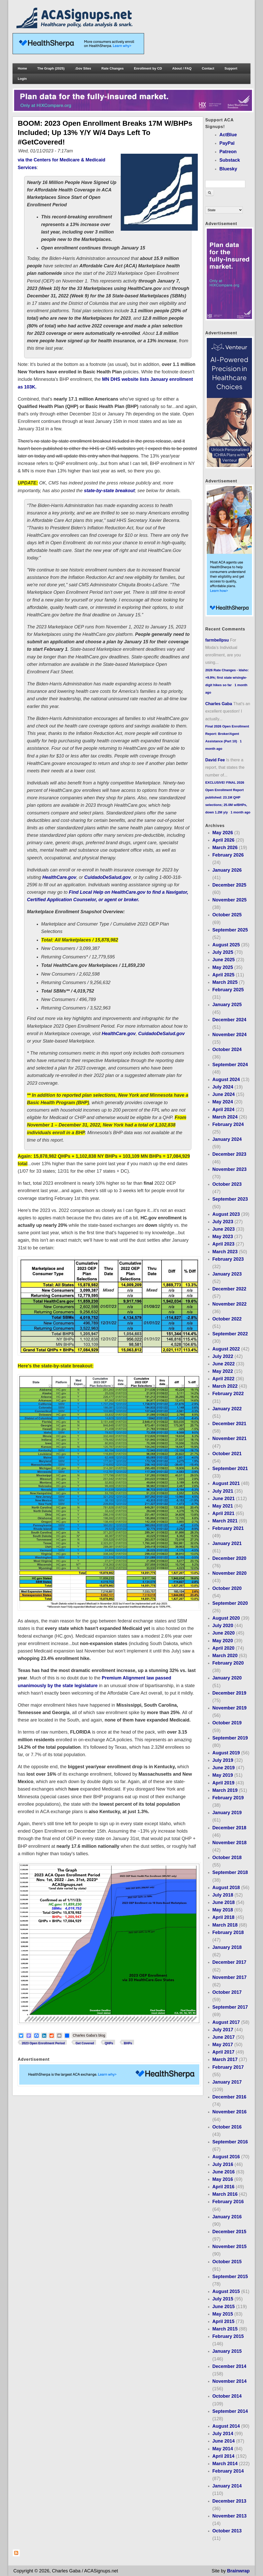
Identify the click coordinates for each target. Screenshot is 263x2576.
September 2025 (230, 929)
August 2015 (226, 2291)
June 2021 (223, 1498)
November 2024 (229, 1034)
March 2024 (225, 1117)
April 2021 (223, 1513)
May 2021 (222, 1506)
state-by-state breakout (109, 490)
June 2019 (223, 1767)
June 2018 (223, 1902)
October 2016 (227, 2127)
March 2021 (225, 1520)
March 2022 (225, 1386)
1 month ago (240, 812)
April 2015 (223, 2321)
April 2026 (223, 840)
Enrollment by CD (148, 68)
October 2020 (227, 1588)
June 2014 (223, 2441)
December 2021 (229, 1423)
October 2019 (227, 1722)
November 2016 (229, 2111)
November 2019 (229, 1707)
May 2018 (222, 1909)
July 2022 (222, 1356)
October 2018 (227, 1857)
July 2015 (222, 2298)
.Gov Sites (83, 68)
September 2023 (230, 1199)
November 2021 (229, 1438)
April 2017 (223, 2052)
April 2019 (223, 1782)
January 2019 (227, 1812)
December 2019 (229, 1693)
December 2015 (229, 2231)
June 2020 (223, 1633)
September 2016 (230, 2141)
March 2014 (225, 2463)
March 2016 (225, 2194)
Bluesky (228, 168)
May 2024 (222, 1101)
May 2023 (222, 1236)
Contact (208, 68)
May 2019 (222, 1775)
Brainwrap (238, 2570)
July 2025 (222, 952)
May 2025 (222, 967)
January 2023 (227, 1274)
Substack (229, 160)
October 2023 (227, 1184)
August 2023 (226, 1214)
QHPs (109, 2043)
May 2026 (222, 832)
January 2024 (227, 1139)
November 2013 (229, 2516)
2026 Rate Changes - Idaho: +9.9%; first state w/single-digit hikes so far (227, 677)
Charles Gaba (218, 703)
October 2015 (227, 2261)
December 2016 (229, 2096)
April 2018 (223, 1917)
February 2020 (228, 1663)
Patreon (228, 151)
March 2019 (225, 1790)
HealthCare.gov (59, 877)
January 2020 (227, 1677)
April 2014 (223, 2456)
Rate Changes (112, 68)
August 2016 (226, 2156)
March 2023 (225, 1251)
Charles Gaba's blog (89, 2035)
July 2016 (222, 2164)
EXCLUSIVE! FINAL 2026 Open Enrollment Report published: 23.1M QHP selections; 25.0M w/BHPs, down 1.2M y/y (226, 797)
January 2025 (227, 1004)
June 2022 (223, 1363)
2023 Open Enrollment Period (43, 2043)
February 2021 (228, 1528)
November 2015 (229, 2246)
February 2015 (228, 2336)
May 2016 (222, 2179)
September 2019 (230, 1738)
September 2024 (230, 1064)
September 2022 (230, 1333)
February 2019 (228, 1797)
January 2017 (227, 2082)
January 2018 (227, 1947)
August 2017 (226, 2022)
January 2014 (227, 2485)
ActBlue (228, 134)
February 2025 (228, 989)
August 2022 (226, 1349)
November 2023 (229, 1169)
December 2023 (229, 1154)
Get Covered (85, 2043)
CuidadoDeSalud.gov (107, 877)
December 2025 (229, 885)
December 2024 (229, 1019)
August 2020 (226, 1618)
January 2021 (227, 1543)
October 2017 (227, 1992)
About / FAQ (182, 68)
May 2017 (222, 2044)
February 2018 (228, 1932)
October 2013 (227, 2530)
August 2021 (226, 1483)
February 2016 (228, 2201)
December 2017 (229, 1962)
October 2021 (227, 1453)
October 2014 (227, 2396)
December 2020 (229, 1558)
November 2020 (229, 1573)
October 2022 (227, 1318)
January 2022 (227, 1408)
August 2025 (226, 944)
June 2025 (223, 959)
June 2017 (223, 2037)
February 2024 (228, 1124)
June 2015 (223, 2306)
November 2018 (229, 1842)
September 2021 (230, 1468)
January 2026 (227, 870)
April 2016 (223, 2186)
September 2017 (230, 2007)
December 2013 (229, 2501)
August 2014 (226, 2426)
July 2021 (222, 1491)
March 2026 (225, 847)
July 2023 (222, 1221)
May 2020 (222, 1640)
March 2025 (225, 982)
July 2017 (222, 2029)
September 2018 (230, 1872)
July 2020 (222, 1625)
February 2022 (228, 1393)
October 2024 (227, 1049)
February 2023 (228, 1259)
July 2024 (222, 1087)
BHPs (128, 2043)
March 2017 (225, 2059)
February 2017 (228, 2067)
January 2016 (227, 2216)
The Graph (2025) (50, 68)
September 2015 (230, 2276)
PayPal (226, 143)
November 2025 (229, 899)
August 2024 (226, 1079)
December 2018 (229, 1827)
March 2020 (225, 1655)
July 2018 (222, 1895)
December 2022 (229, 1288)
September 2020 (230, 1603)
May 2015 (222, 2314)
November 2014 (229, 2381)
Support (230, 68)
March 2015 (225, 2328)
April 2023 (223, 1244)
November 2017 (229, 1977)
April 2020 (223, 1648)
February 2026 (228, 855)
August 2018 (226, 1887)
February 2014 (228, 2471)
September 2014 (230, 2411)
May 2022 (222, 1371)
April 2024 (223, 1109)
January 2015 (227, 2351)
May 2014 (222, 2448)
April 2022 (223, 1378)
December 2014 (229, 2366)
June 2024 (223, 1094)
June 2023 (223, 1229)
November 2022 (229, 1304)
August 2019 (226, 1752)
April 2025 (223, 974)
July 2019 (222, 1760)
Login (22, 79)
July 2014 (222, 2433)
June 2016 (223, 2171)
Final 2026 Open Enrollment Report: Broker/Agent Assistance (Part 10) (227, 733)
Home (22, 68)
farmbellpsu (217, 640)
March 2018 (225, 1925)
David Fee (215, 759)
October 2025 (227, 914)
